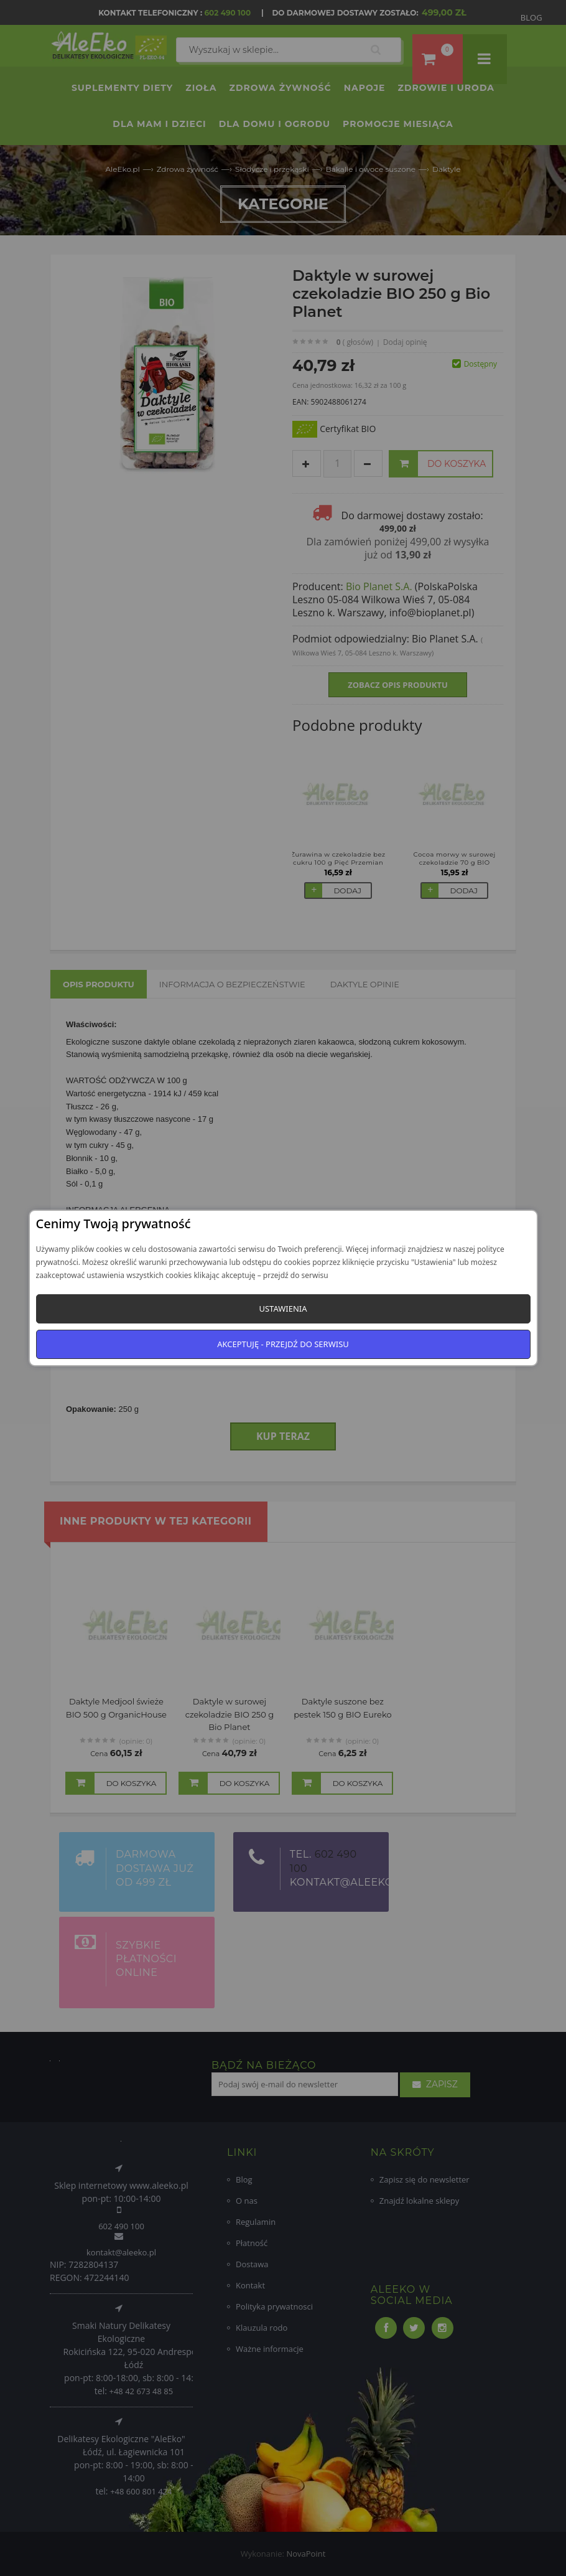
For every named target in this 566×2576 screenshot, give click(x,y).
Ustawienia (283, 1308)
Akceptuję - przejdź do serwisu (283, 1344)
